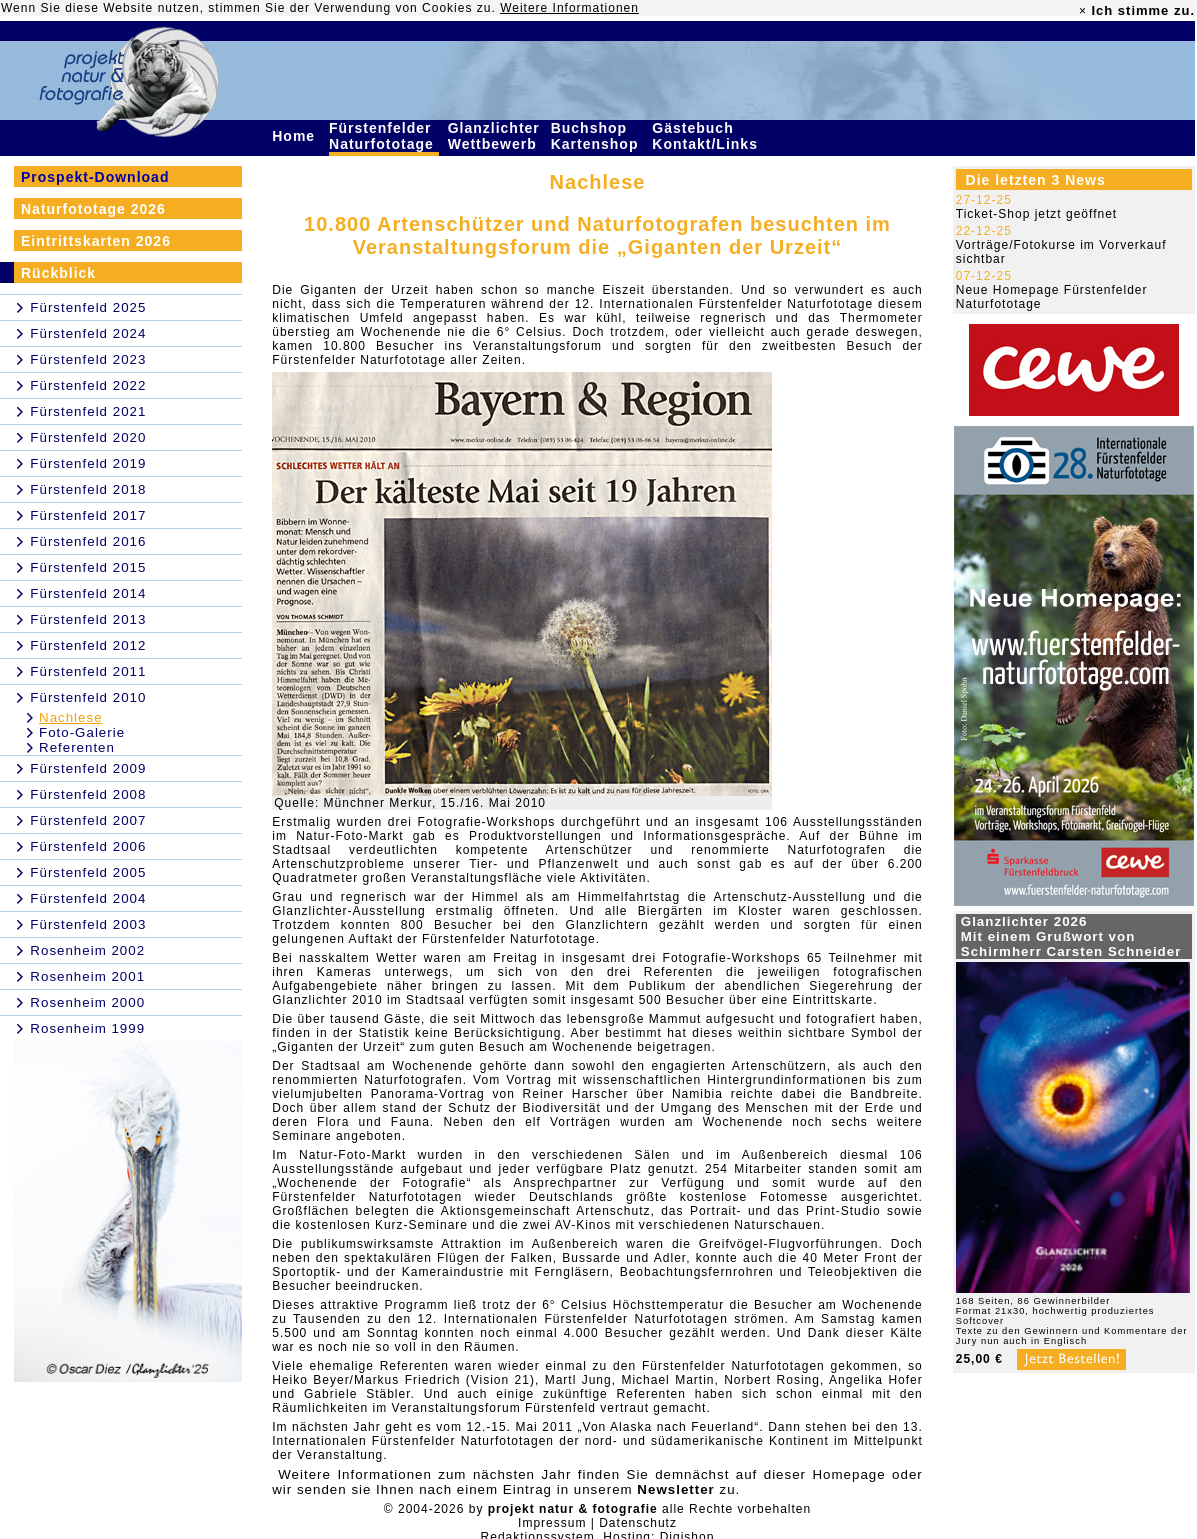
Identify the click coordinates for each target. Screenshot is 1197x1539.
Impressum (552, 1523)
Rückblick (58, 273)
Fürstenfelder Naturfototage (384, 136)
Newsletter (675, 1489)
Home (296, 136)
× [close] (1083, 11)
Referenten (77, 747)
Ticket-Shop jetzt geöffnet (1036, 214)
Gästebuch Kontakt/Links (707, 136)
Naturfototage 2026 (93, 209)
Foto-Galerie (82, 732)
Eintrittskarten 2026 (96, 241)
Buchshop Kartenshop (597, 136)
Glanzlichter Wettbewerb (495, 136)
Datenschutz (638, 1523)
